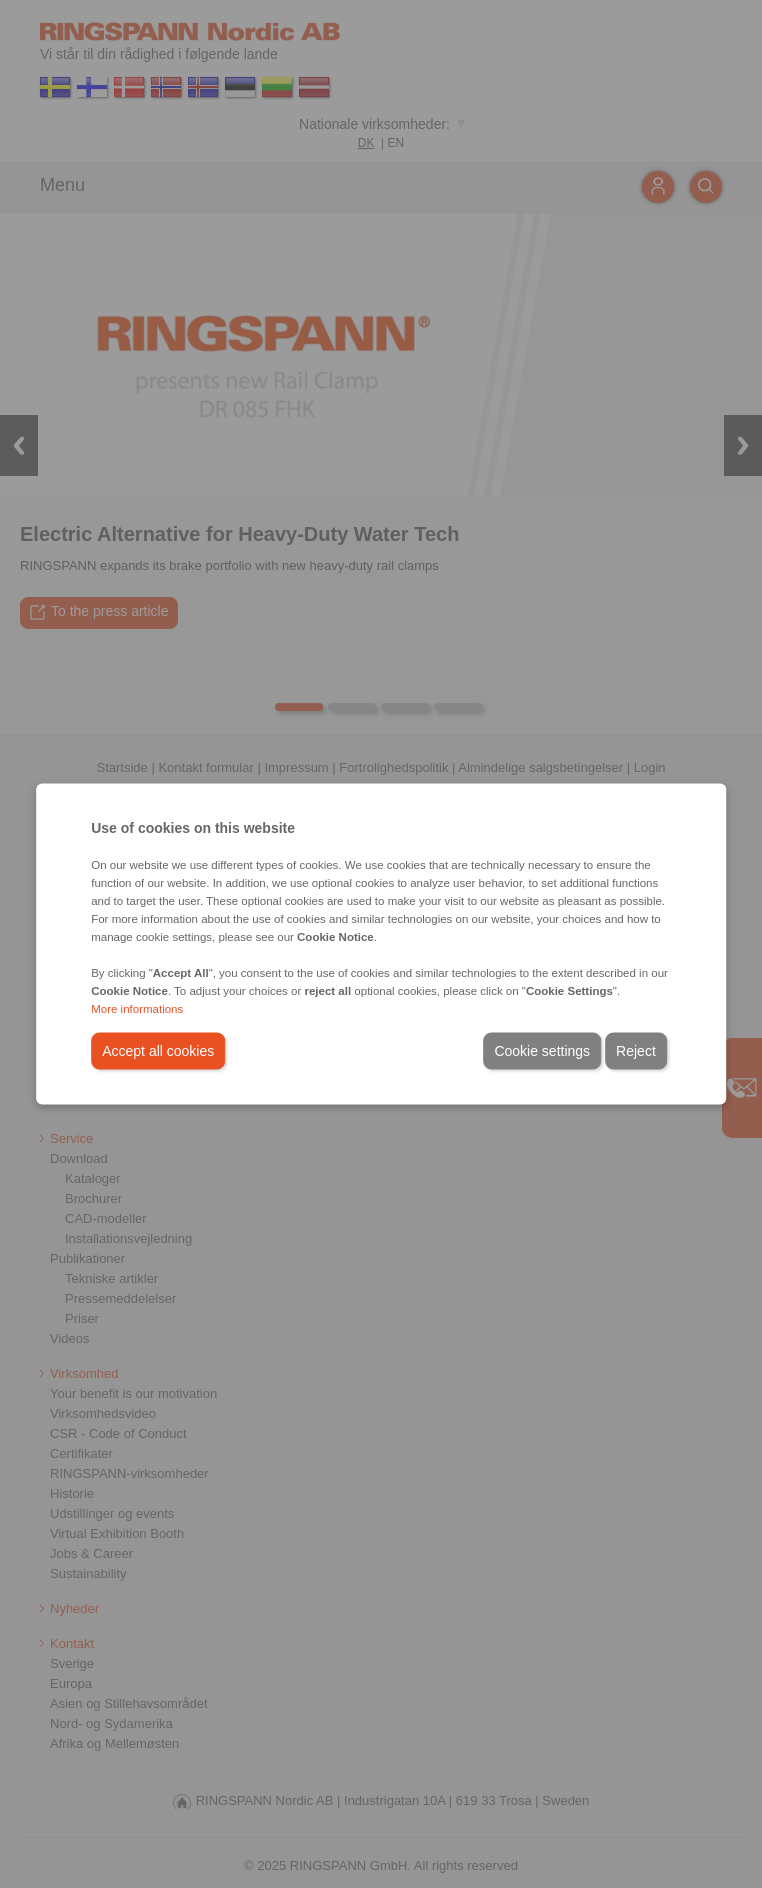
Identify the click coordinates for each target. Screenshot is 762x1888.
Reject (636, 1051)
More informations (137, 1009)
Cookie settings (542, 1051)
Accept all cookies (158, 1051)
